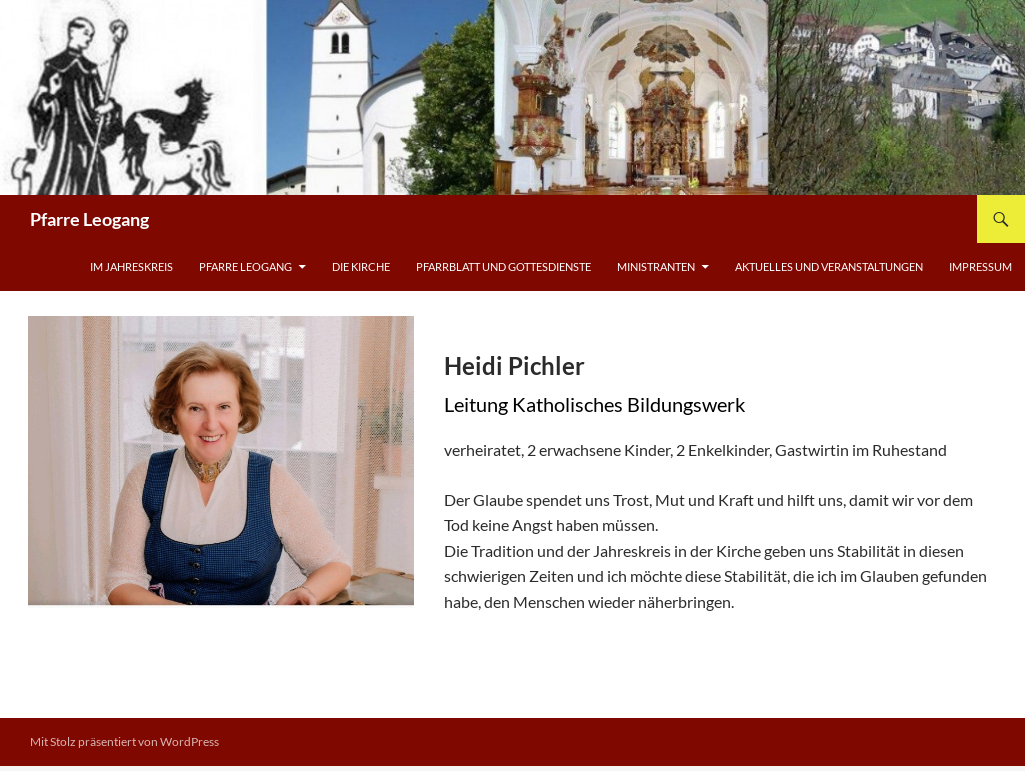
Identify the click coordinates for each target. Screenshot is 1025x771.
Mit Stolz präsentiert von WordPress (124, 741)
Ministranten (656, 266)
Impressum (980, 266)
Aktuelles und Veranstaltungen (829, 266)
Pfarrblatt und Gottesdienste (503, 266)
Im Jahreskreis (131, 266)
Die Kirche (361, 266)
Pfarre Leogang (89, 219)
